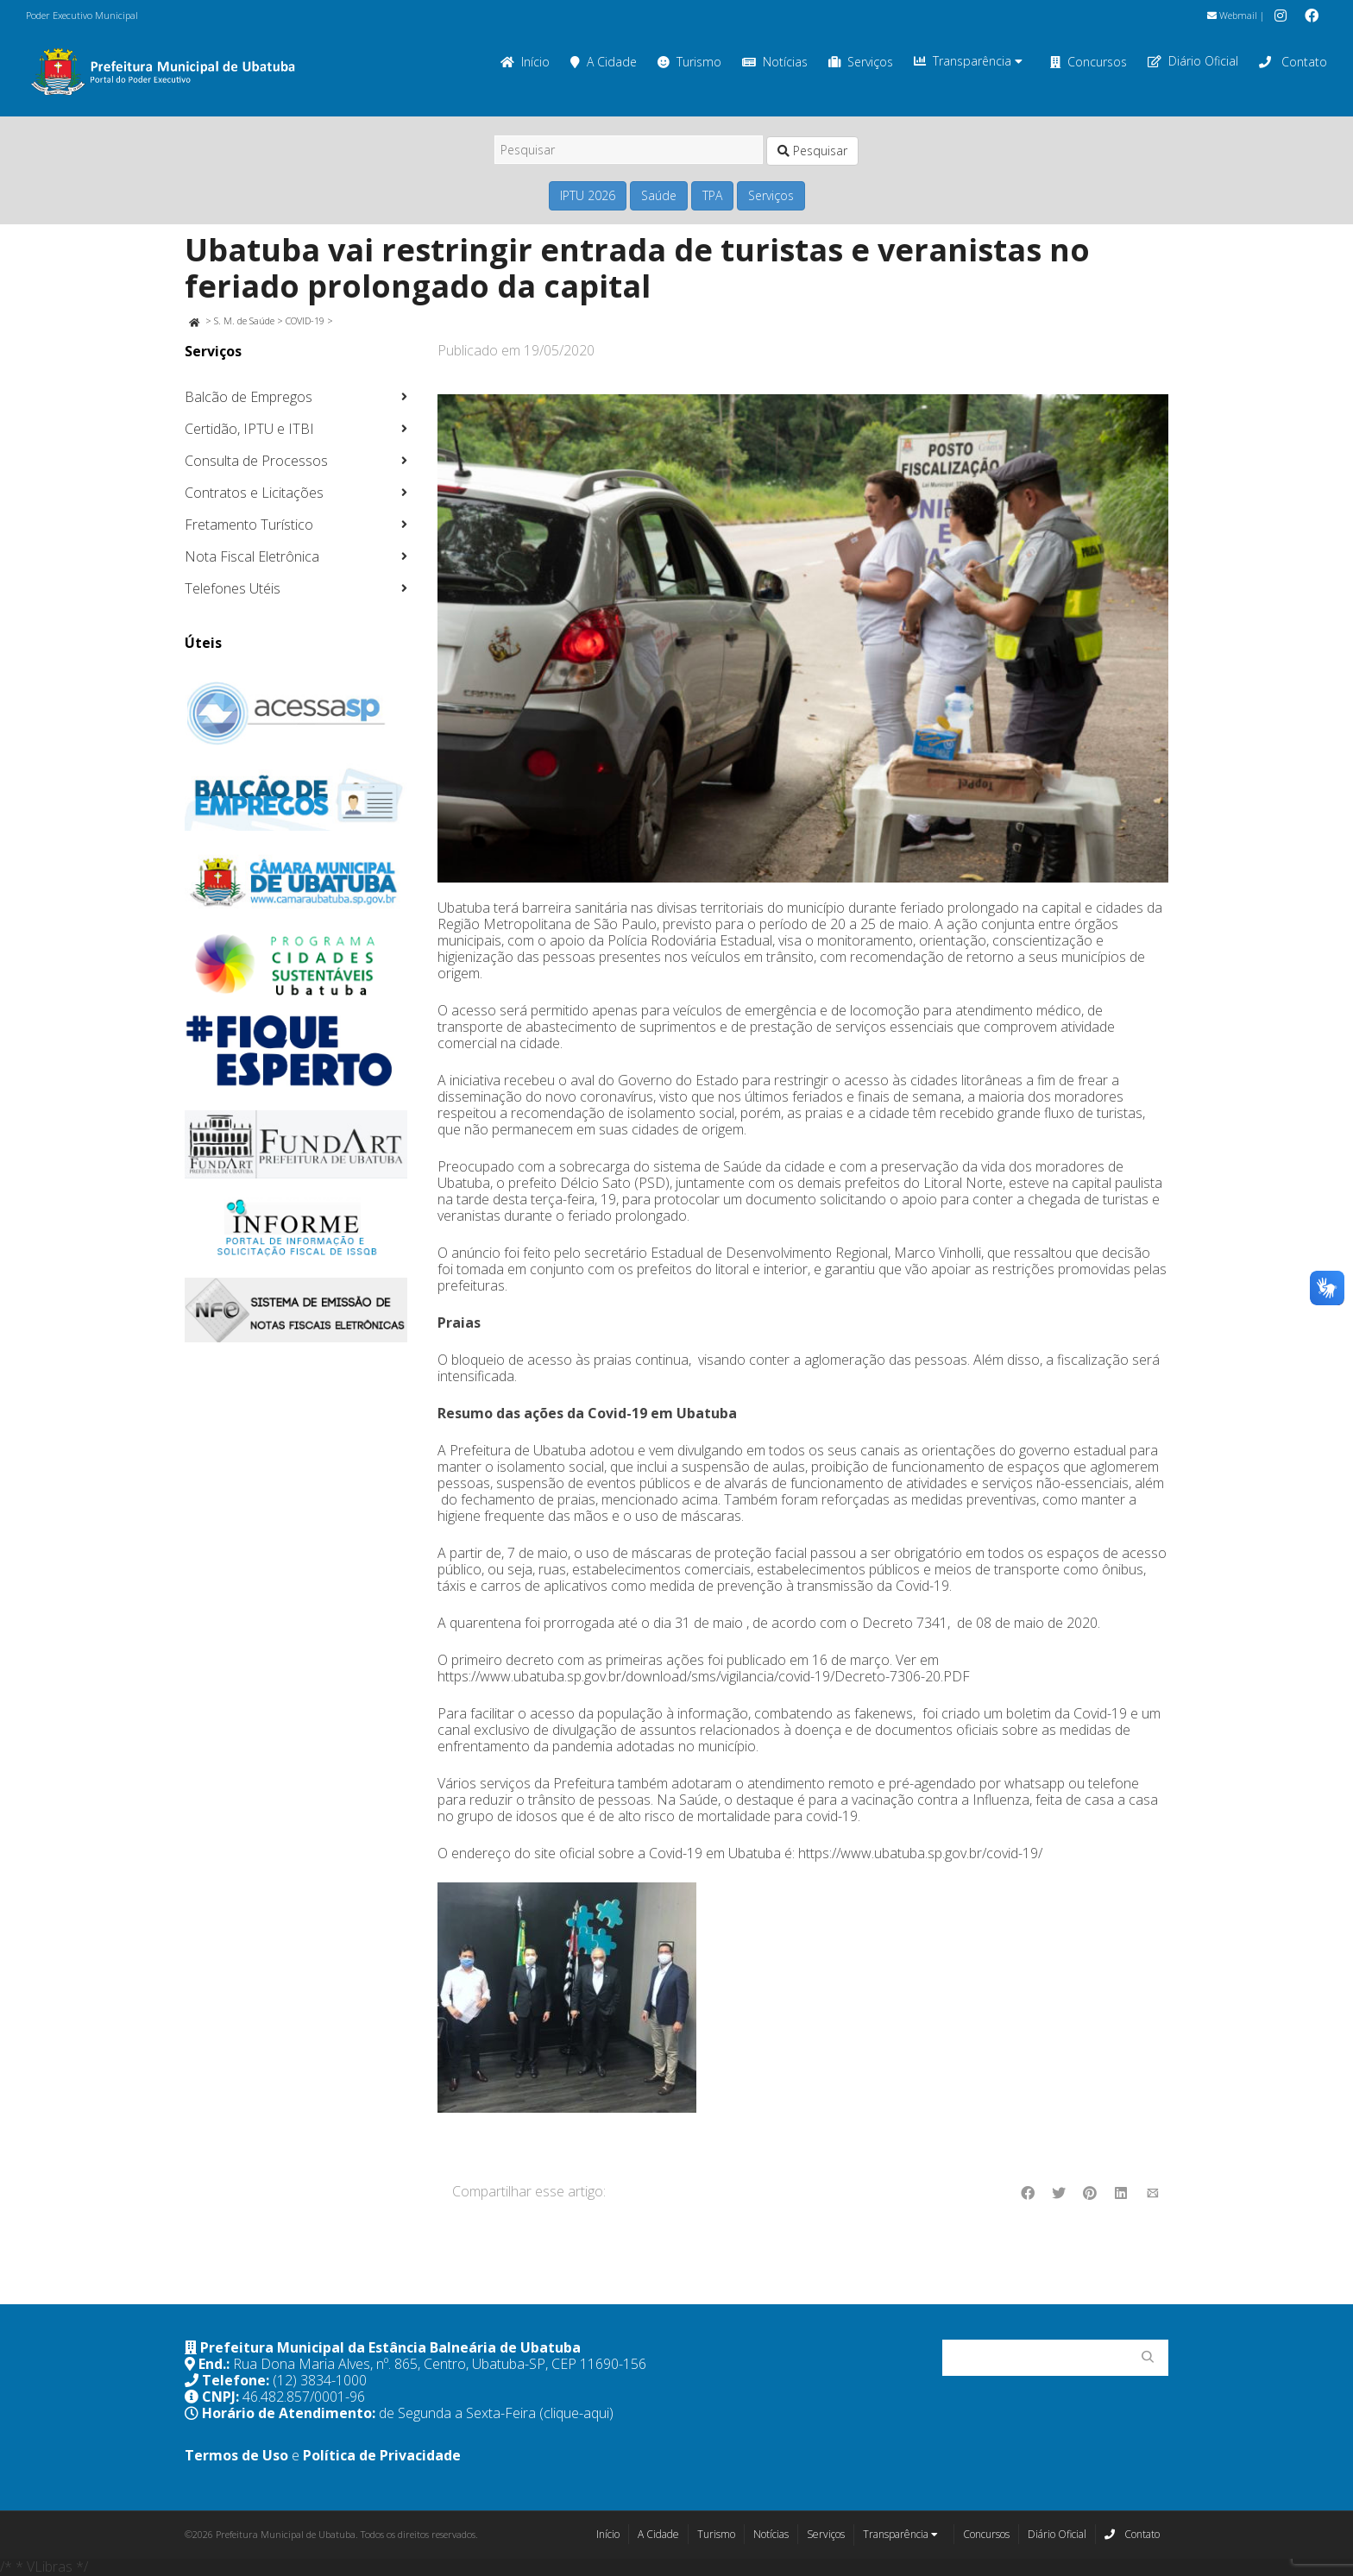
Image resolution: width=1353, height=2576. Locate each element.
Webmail (1232, 15)
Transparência (968, 61)
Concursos (1088, 61)
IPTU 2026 (587, 195)
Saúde (658, 195)
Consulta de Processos (256, 460)
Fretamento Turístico (249, 524)
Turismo (689, 61)
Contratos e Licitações (254, 492)
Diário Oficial (1193, 61)
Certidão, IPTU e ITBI (249, 428)
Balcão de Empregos (248, 396)
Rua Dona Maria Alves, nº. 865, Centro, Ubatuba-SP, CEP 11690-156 (439, 2363)
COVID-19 (305, 320)
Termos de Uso (236, 2455)
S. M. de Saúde (244, 320)
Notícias (775, 61)
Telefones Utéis (232, 588)
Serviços (860, 61)
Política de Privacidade (382, 2455)
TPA (712, 195)
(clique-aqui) (576, 2412)
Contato (1293, 61)
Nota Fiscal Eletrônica (252, 556)
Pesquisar (812, 150)
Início (525, 61)
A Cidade (603, 61)
